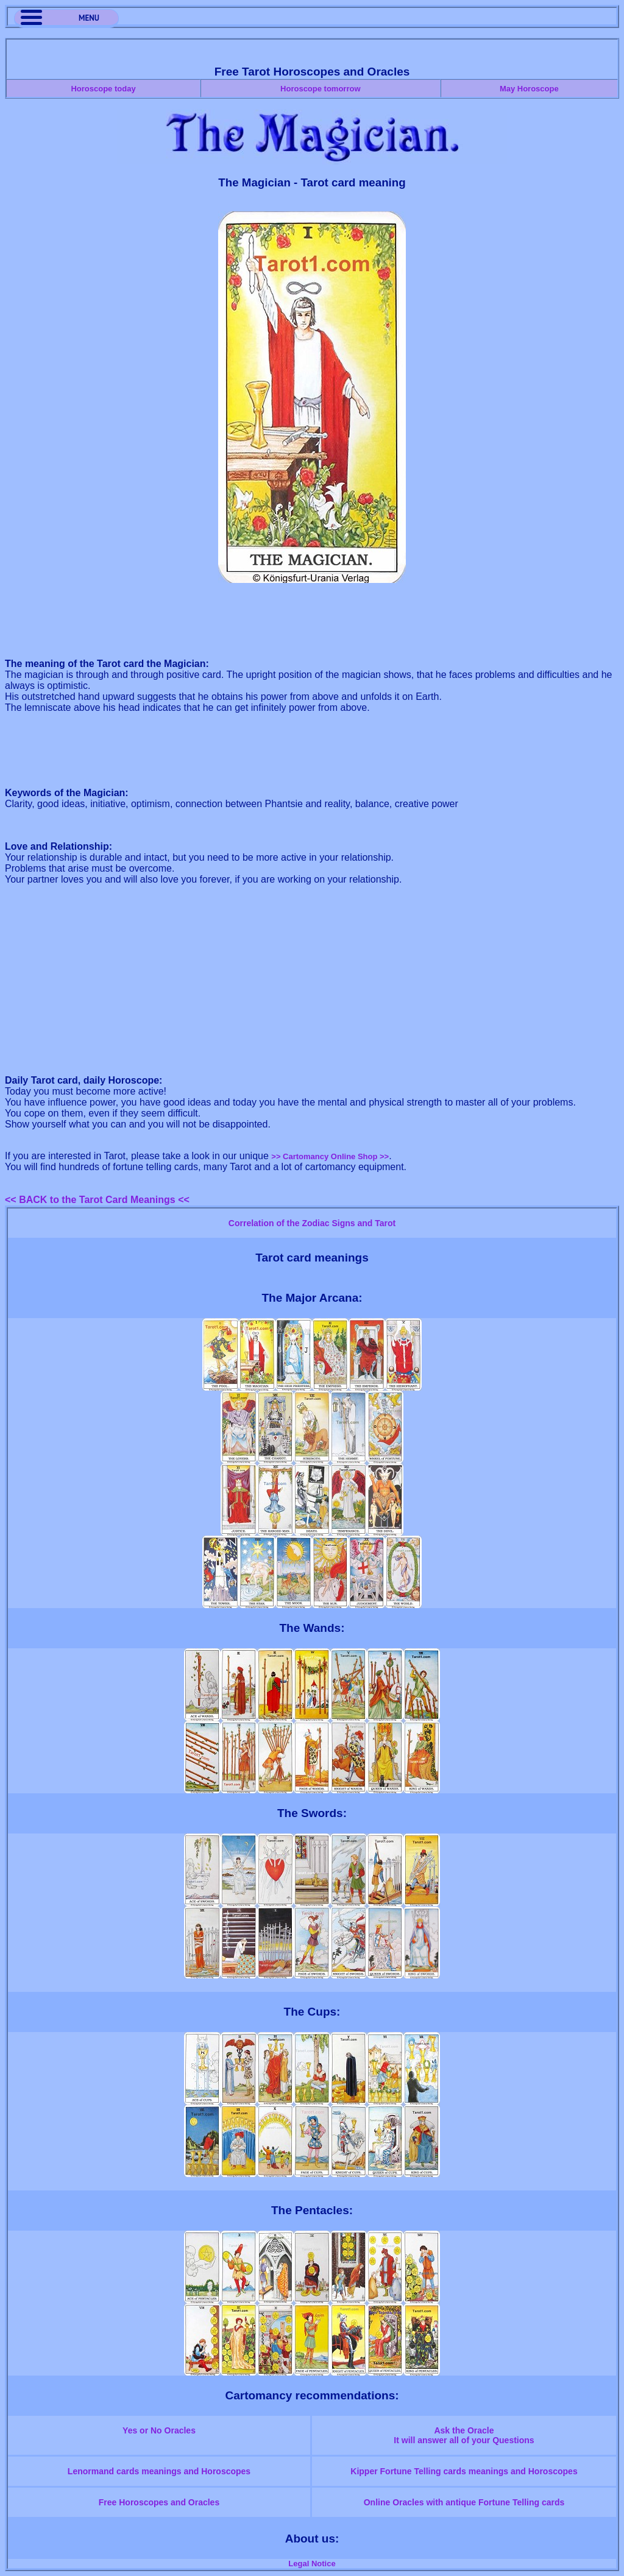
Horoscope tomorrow (320, 88)
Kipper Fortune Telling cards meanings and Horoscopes (463, 2471)
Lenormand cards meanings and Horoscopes (159, 2471)
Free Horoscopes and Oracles (159, 2502)
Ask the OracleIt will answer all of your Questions (464, 2435)
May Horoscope (529, 88)
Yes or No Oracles (159, 2430)
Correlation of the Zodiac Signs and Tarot (312, 1223)
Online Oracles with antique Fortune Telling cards (464, 2502)
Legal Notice (311, 2563)
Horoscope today (103, 88)
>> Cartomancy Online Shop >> (330, 1156)
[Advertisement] (312, 621)
